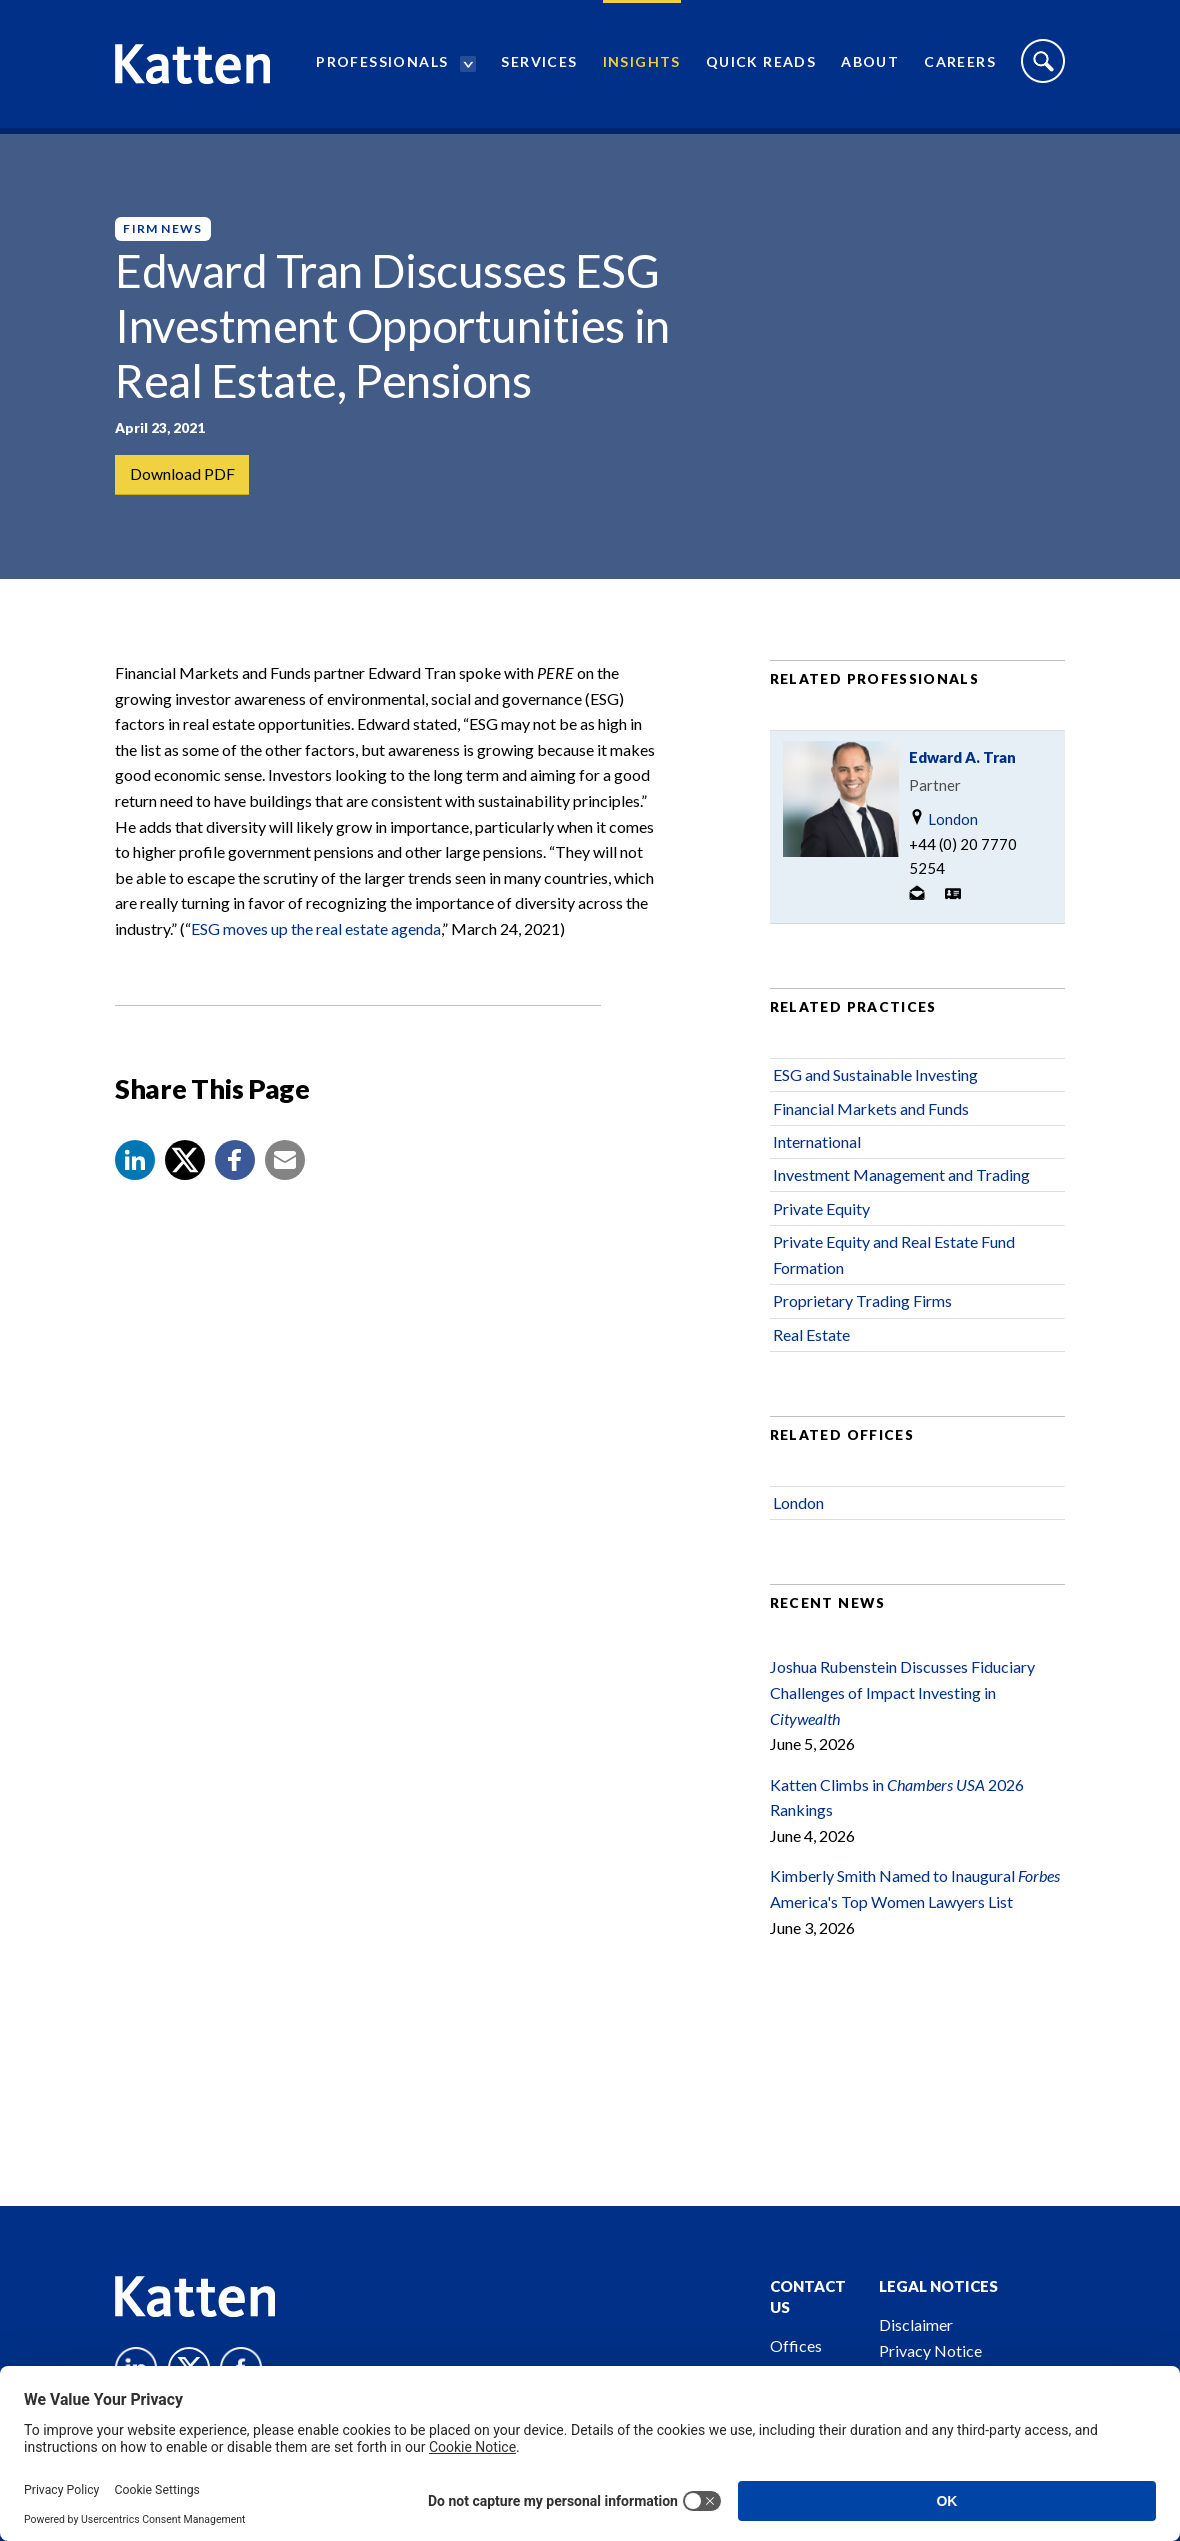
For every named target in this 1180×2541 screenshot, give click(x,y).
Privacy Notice (930, 2350)
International (817, 1152)
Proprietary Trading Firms (862, 1312)
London (943, 829)
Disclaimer (916, 2324)
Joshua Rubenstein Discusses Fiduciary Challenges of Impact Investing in (902, 1704)
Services (539, 65)
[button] (135, 1172)
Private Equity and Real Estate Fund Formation (894, 1265)
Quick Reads (761, 65)
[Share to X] (185, 1172)
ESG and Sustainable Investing (875, 1085)
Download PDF (182, 474)
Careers (960, 65)
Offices (796, 2345)
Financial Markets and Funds (871, 1119)
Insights (642, 65)
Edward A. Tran (962, 768)
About (870, 65)
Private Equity (821, 1219)
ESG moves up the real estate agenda (316, 939)
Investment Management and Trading (901, 1186)
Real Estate (811, 1345)
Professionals (382, 65)
